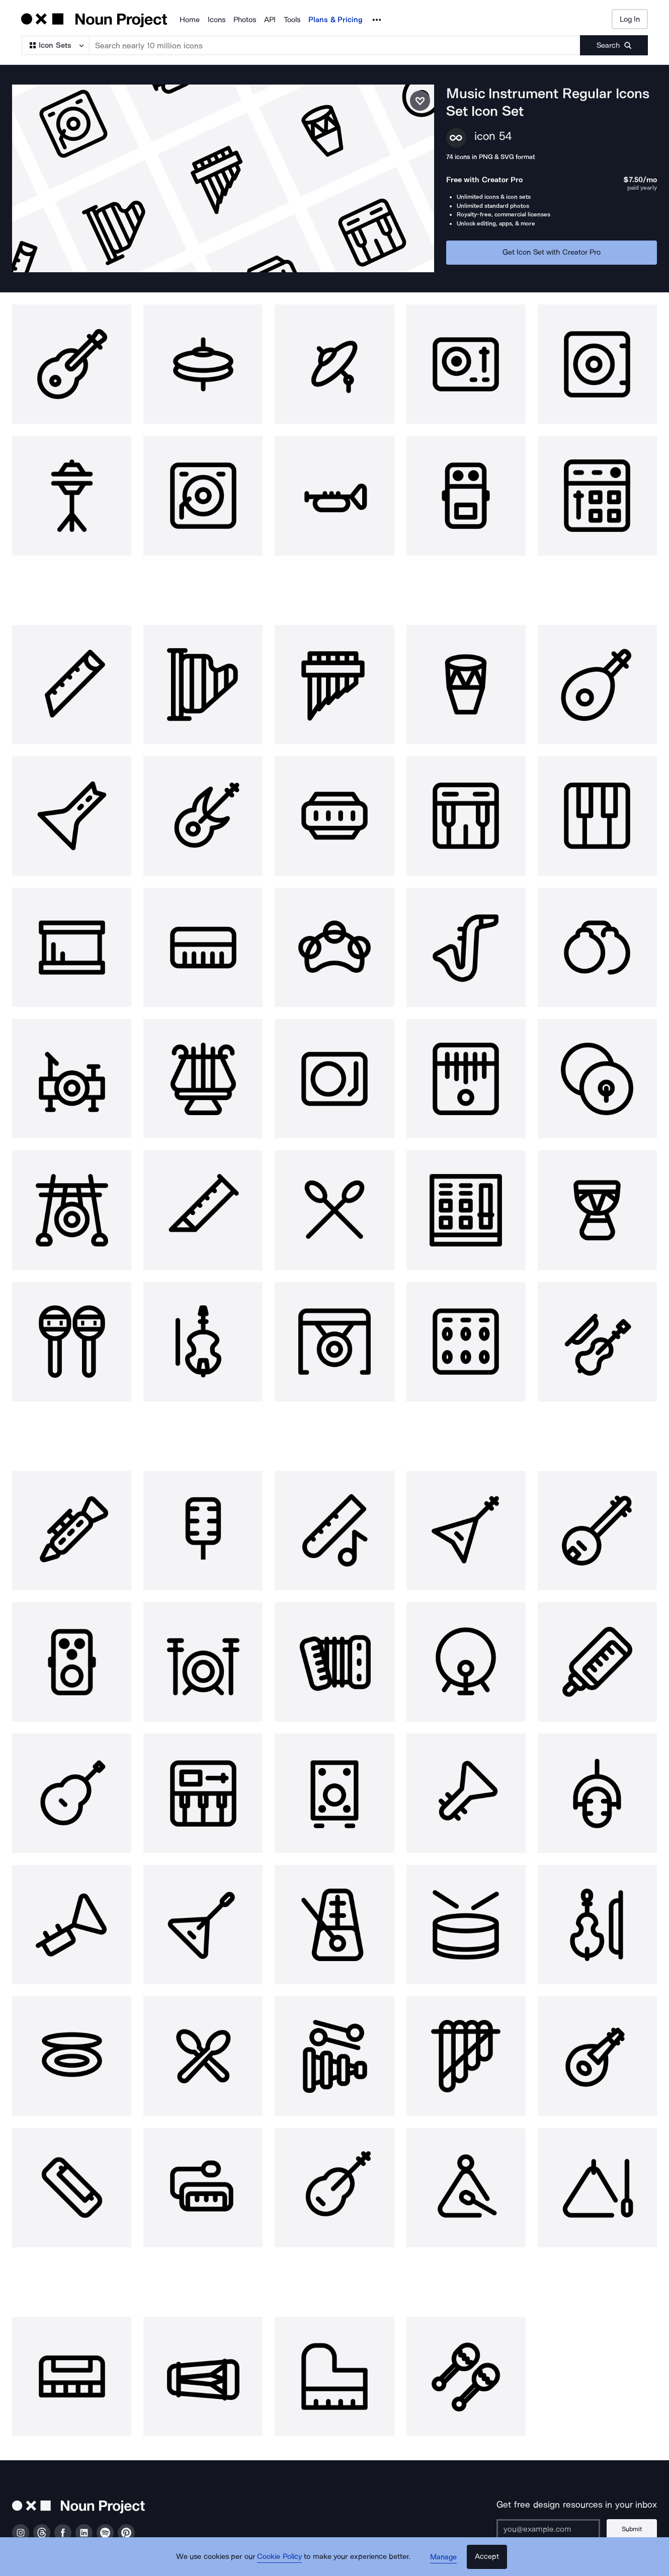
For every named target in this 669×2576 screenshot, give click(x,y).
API (270, 19)
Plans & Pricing (335, 19)
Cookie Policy (280, 2558)
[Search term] (335, 45)
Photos (244, 19)
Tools (292, 19)
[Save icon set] (420, 101)
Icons (216, 19)
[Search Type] (55, 45)
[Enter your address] (549, 2521)
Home (190, 19)
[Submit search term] (614, 45)
